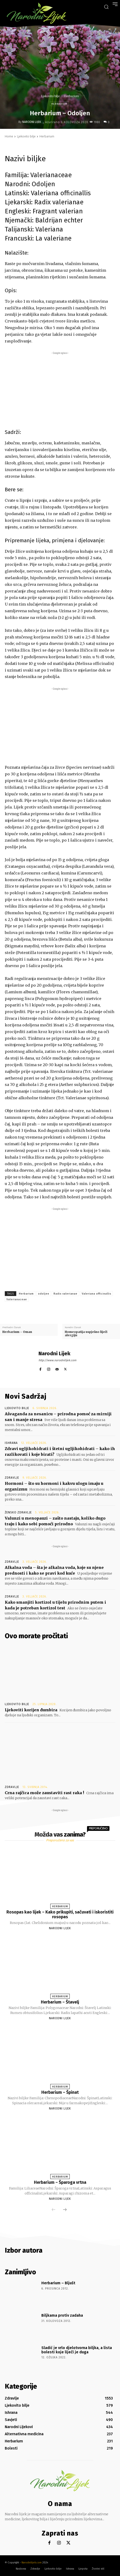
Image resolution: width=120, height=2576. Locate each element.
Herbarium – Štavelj (60, 2002)
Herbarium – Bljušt (58, 2283)
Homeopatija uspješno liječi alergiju (86, 1333)
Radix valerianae (65, 1293)
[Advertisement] (60, 389)
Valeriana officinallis (96, 1293)
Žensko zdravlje (18, 1512)
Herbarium (71, 96)
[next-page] (65, 2210)
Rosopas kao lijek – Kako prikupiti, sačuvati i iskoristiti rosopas (60, 1914)
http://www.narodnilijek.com (57, 1360)
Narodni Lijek (31, 122)
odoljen (43, 1293)
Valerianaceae (16, 1299)
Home (9, 136)
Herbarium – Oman (17, 1331)
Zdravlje (12, 1477)
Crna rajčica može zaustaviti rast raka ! (44, 1792)
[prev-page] (53, 2210)
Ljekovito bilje (50, 96)
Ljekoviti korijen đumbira (31, 1709)
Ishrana (11, 1442)
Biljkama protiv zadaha (62, 2315)
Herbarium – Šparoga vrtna (60, 2182)
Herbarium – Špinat (60, 2092)
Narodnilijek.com (32, 2562)
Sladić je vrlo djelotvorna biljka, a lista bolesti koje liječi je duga (76, 2349)
